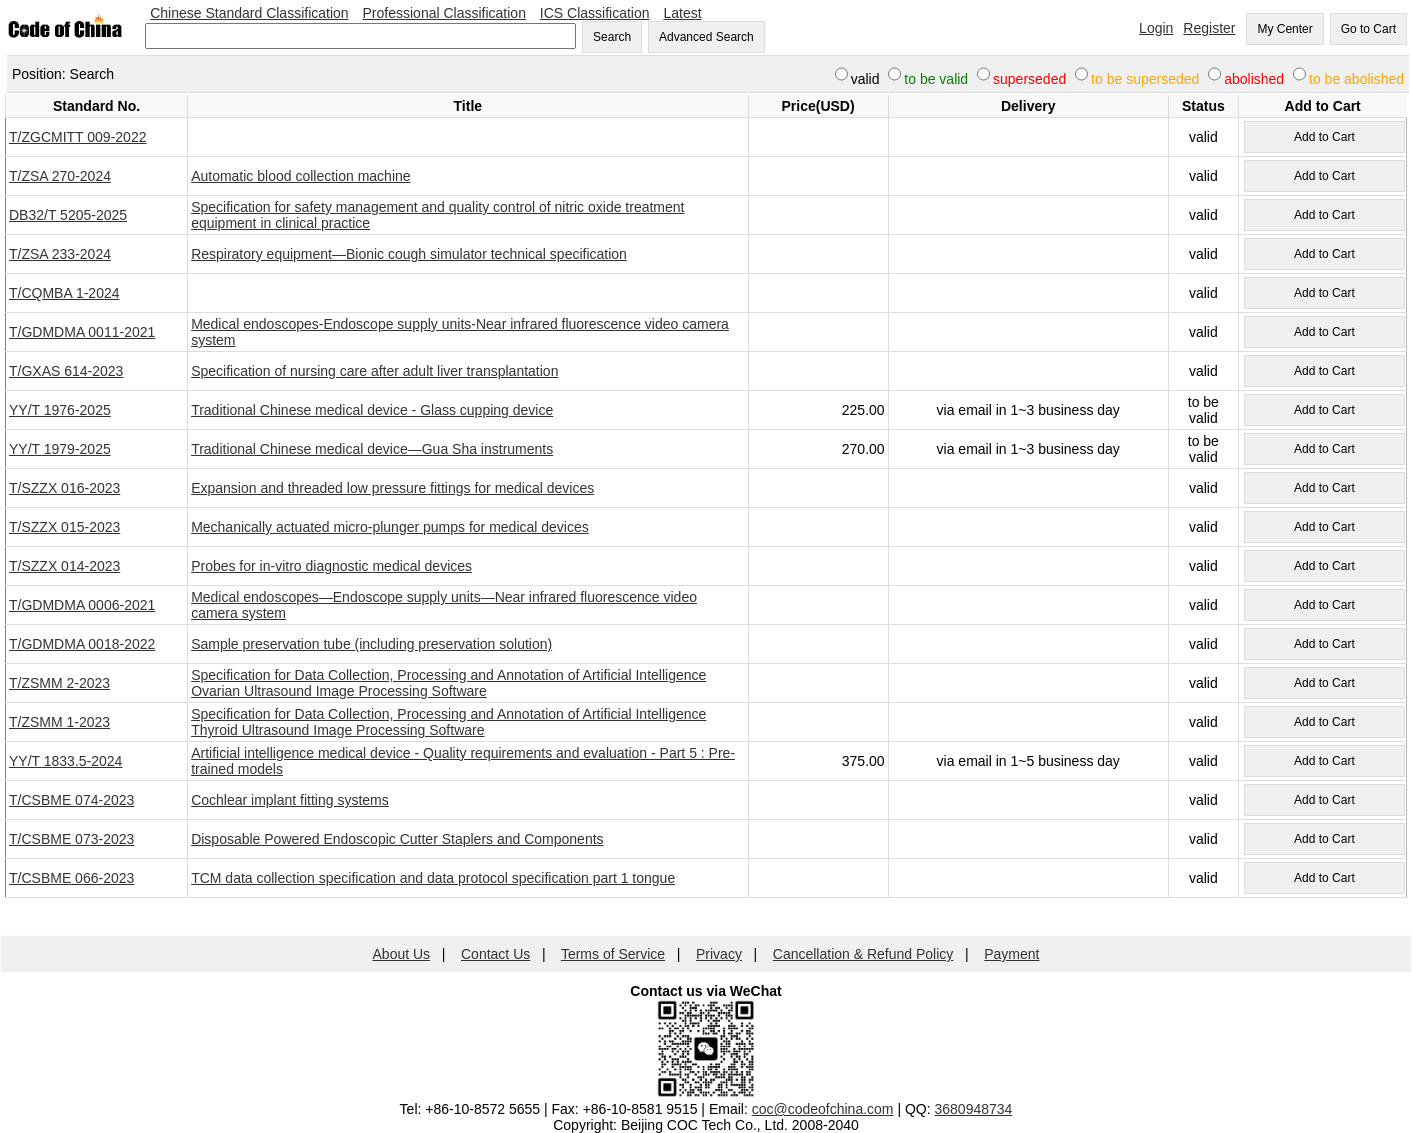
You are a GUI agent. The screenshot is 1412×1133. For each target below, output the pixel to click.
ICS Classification (595, 13)
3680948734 (974, 1109)
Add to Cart (1324, 137)
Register (1209, 28)
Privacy (719, 954)
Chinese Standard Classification (249, 13)
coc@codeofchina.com (823, 1109)
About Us (402, 954)
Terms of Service (613, 954)
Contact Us (495, 954)
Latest (682, 13)
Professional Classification (444, 13)
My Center (1284, 29)
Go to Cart (1368, 29)
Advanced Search (706, 37)
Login (1156, 28)
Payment (1011, 954)
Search (612, 37)
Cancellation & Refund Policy (863, 954)
